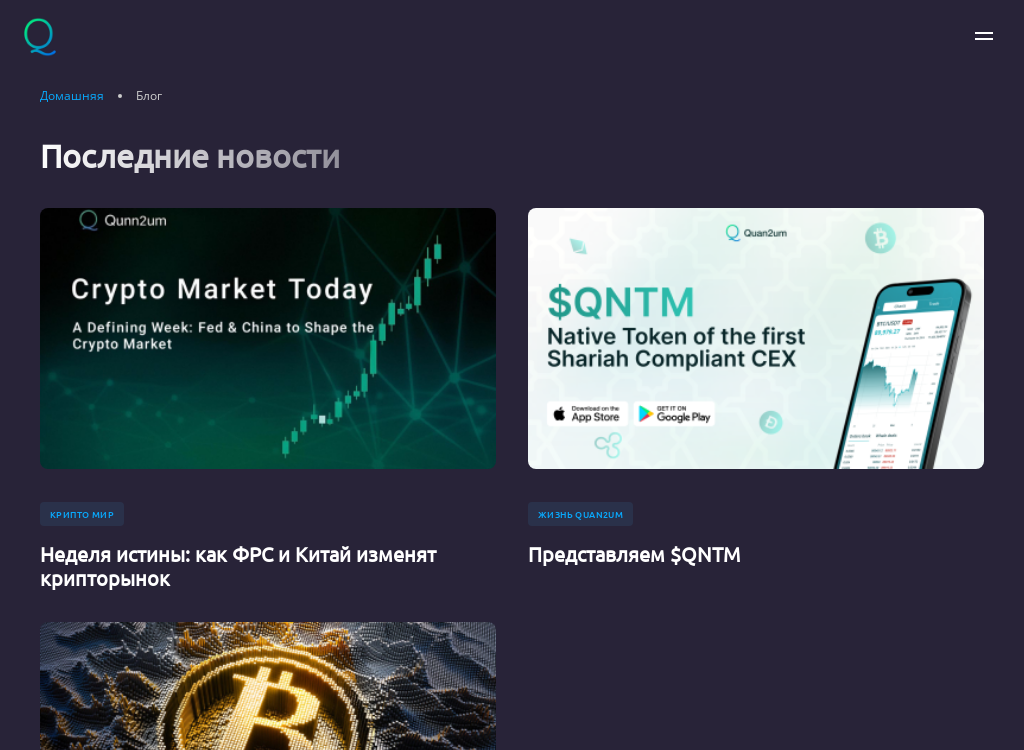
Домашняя (72, 96)
